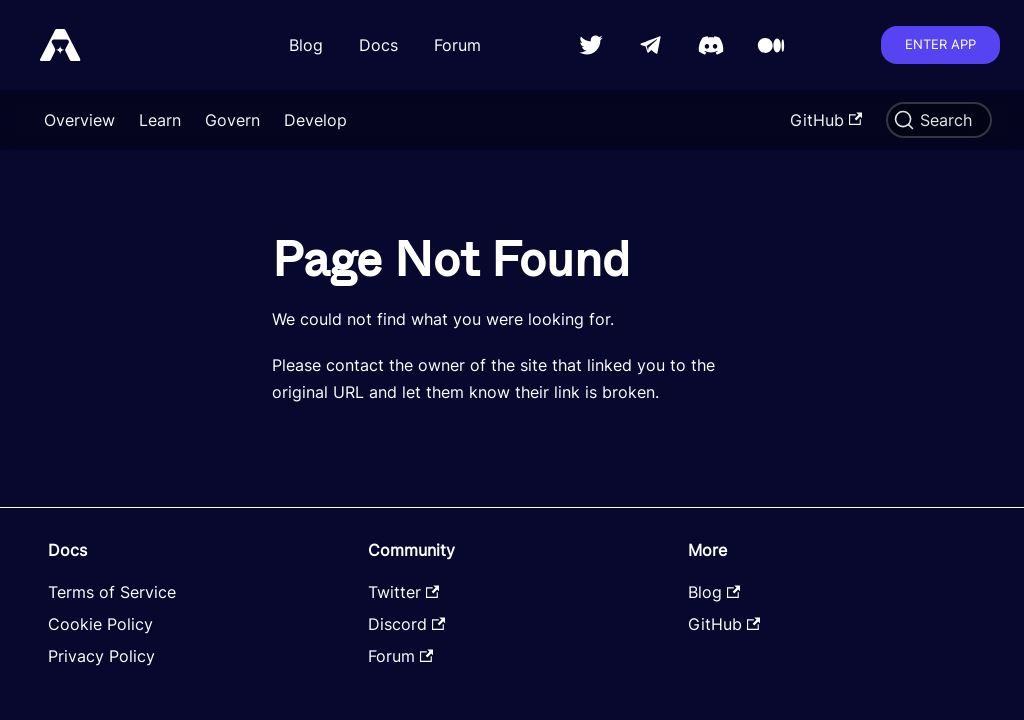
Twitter (403, 592)
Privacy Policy (101, 656)
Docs (378, 45)
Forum (457, 45)
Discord (406, 624)
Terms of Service (112, 592)
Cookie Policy (100, 624)
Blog (306, 45)
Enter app (940, 44)
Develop (315, 120)
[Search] (939, 120)
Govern (232, 120)
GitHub (826, 120)
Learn (160, 120)
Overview (79, 120)
